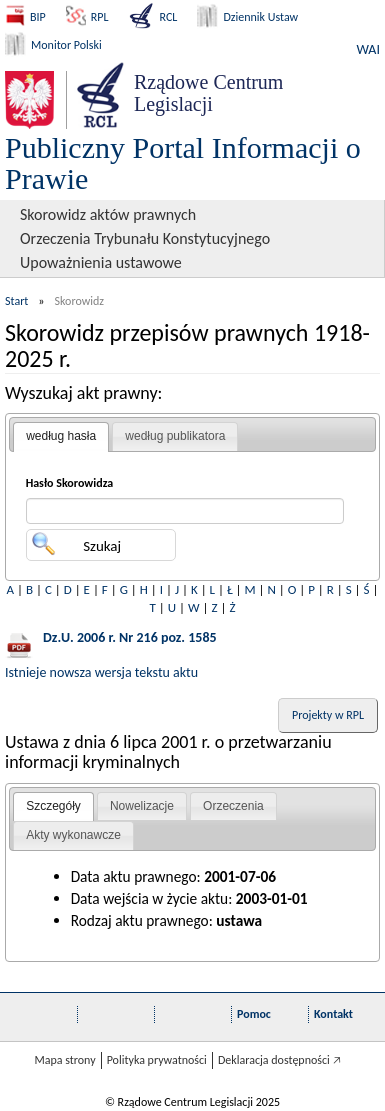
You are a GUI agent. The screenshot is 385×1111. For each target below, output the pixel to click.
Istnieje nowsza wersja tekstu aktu (101, 672)
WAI (368, 49)
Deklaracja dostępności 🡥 (279, 1060)
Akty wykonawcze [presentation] (73, 835)
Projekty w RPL (328, 715)
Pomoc (254, 1014)
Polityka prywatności (157, 1060)
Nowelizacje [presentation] (142, 806)
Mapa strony (64, 1060)
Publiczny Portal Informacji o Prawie (183, 163)
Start (16, 301)
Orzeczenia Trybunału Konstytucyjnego (145, 238)
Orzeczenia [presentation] (233, 806)
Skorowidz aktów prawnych (108, 214)
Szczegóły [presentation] (53, 806)
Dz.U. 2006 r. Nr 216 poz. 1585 (130, 637)
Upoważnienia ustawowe (101, 262)
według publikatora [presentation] (175, 436)
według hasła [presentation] (61, 436)
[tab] (61, 437)
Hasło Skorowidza (70, 483)
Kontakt (333, 1014)
